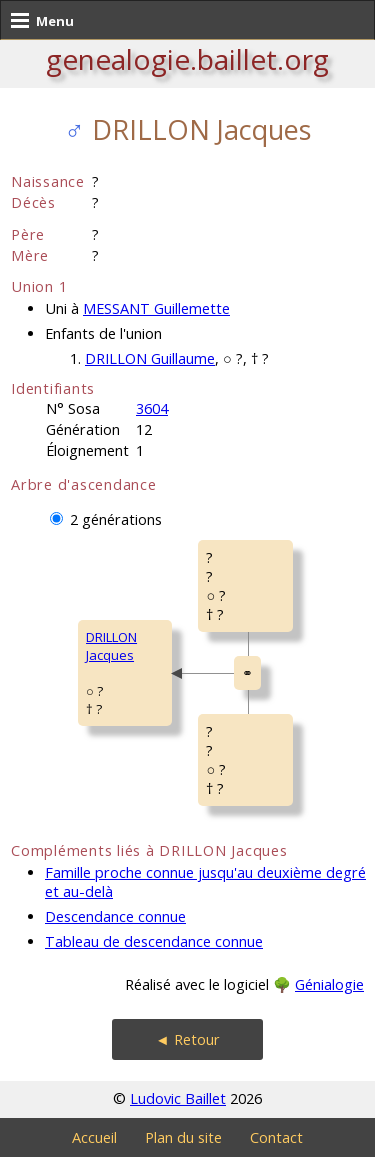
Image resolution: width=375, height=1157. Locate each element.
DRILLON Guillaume (150, 358)
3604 (152, 408)
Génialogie (329, 984)
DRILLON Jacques (111, 646)
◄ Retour (187, 1039)
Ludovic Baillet (178, 1098)
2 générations (116, 519)
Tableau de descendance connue (154, 941)
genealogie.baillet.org (187, 59)
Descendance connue (115, 916)
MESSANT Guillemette (156, 308)
